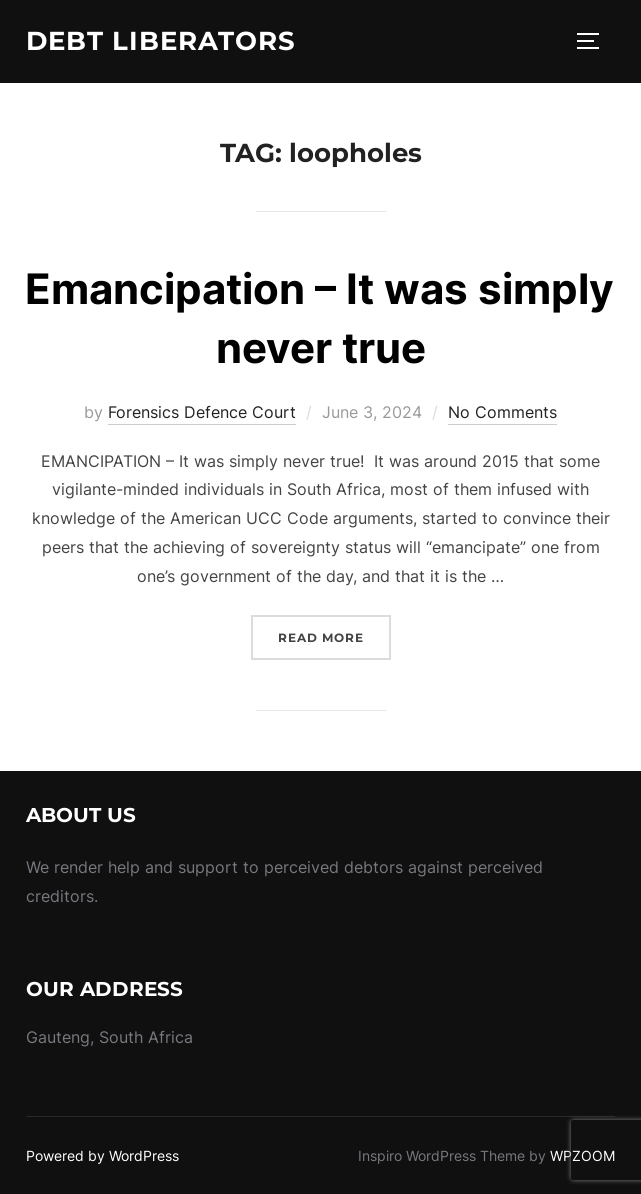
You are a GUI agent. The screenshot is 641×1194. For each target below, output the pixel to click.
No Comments (502, 412)
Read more (334, 635)
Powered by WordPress (102, 1155)
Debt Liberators (161, 41)
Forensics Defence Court (202, 412)
